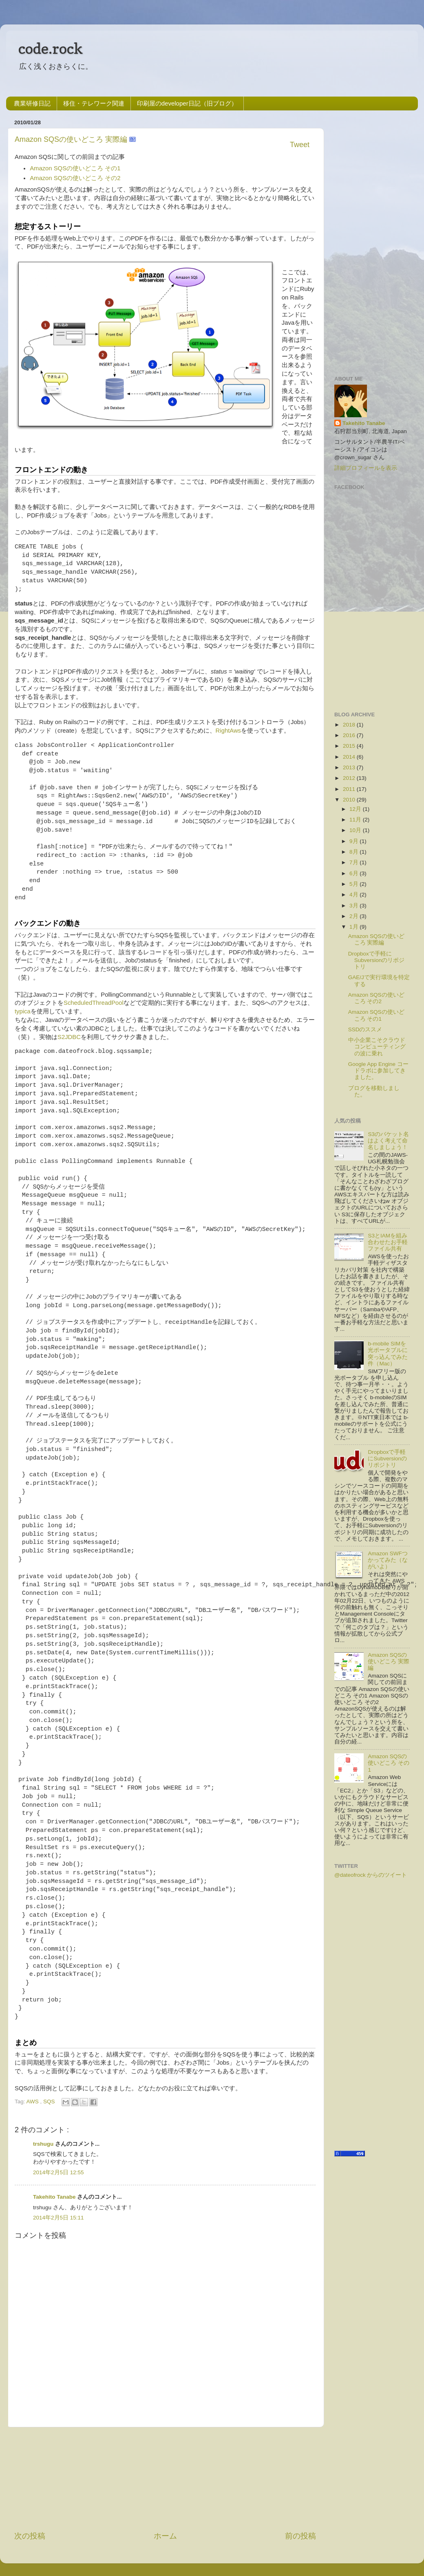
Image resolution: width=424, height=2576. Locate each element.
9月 (353, 841)
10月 (355, 830)
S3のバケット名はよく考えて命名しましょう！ (388, 1140)
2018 (349, 725)
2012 (349, 778)
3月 (353, 906)
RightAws (228, 730)
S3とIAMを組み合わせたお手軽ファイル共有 (388, 1242)
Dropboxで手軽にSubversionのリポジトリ (376, 960)
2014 (349, 757)
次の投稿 (29, 2536)
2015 (349, 746)
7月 (353, 862)
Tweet (299, 145)
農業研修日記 (32, 103)
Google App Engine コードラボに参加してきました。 (378, 1070)
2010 (349, 800)
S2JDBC (69, 1037)
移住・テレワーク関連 (93, 103)
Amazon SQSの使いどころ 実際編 (72, 139)
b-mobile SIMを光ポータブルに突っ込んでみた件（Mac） (388, 1354)
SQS (49, 2101)
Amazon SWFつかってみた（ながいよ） (388, 1560)
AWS (33, 2101)
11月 (355, 820)
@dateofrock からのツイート (370, 1875)
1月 (353, 927)
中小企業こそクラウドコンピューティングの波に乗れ (377, 1046)
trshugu (44, 2144)
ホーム (165, 2536)
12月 (355, 809)
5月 (353, 884)
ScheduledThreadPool (94, 1003)
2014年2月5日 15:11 (58, 2218)
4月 (353, 895)
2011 (349, 789)
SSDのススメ (365, 1029)
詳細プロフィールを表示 (365, 468)
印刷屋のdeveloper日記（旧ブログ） (187, 103)
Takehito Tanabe (55, 2197)
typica (23, 1011)
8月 (353, 852)
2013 (349, 767)
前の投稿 (300, 2536)
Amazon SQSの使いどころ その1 (75, 168)
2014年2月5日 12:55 (58, 2172)
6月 (353, 873)
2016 (349, 735)
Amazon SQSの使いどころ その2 (75, 178)
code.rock (50, 48)
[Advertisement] (165, 2479)
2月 (353, 916)
